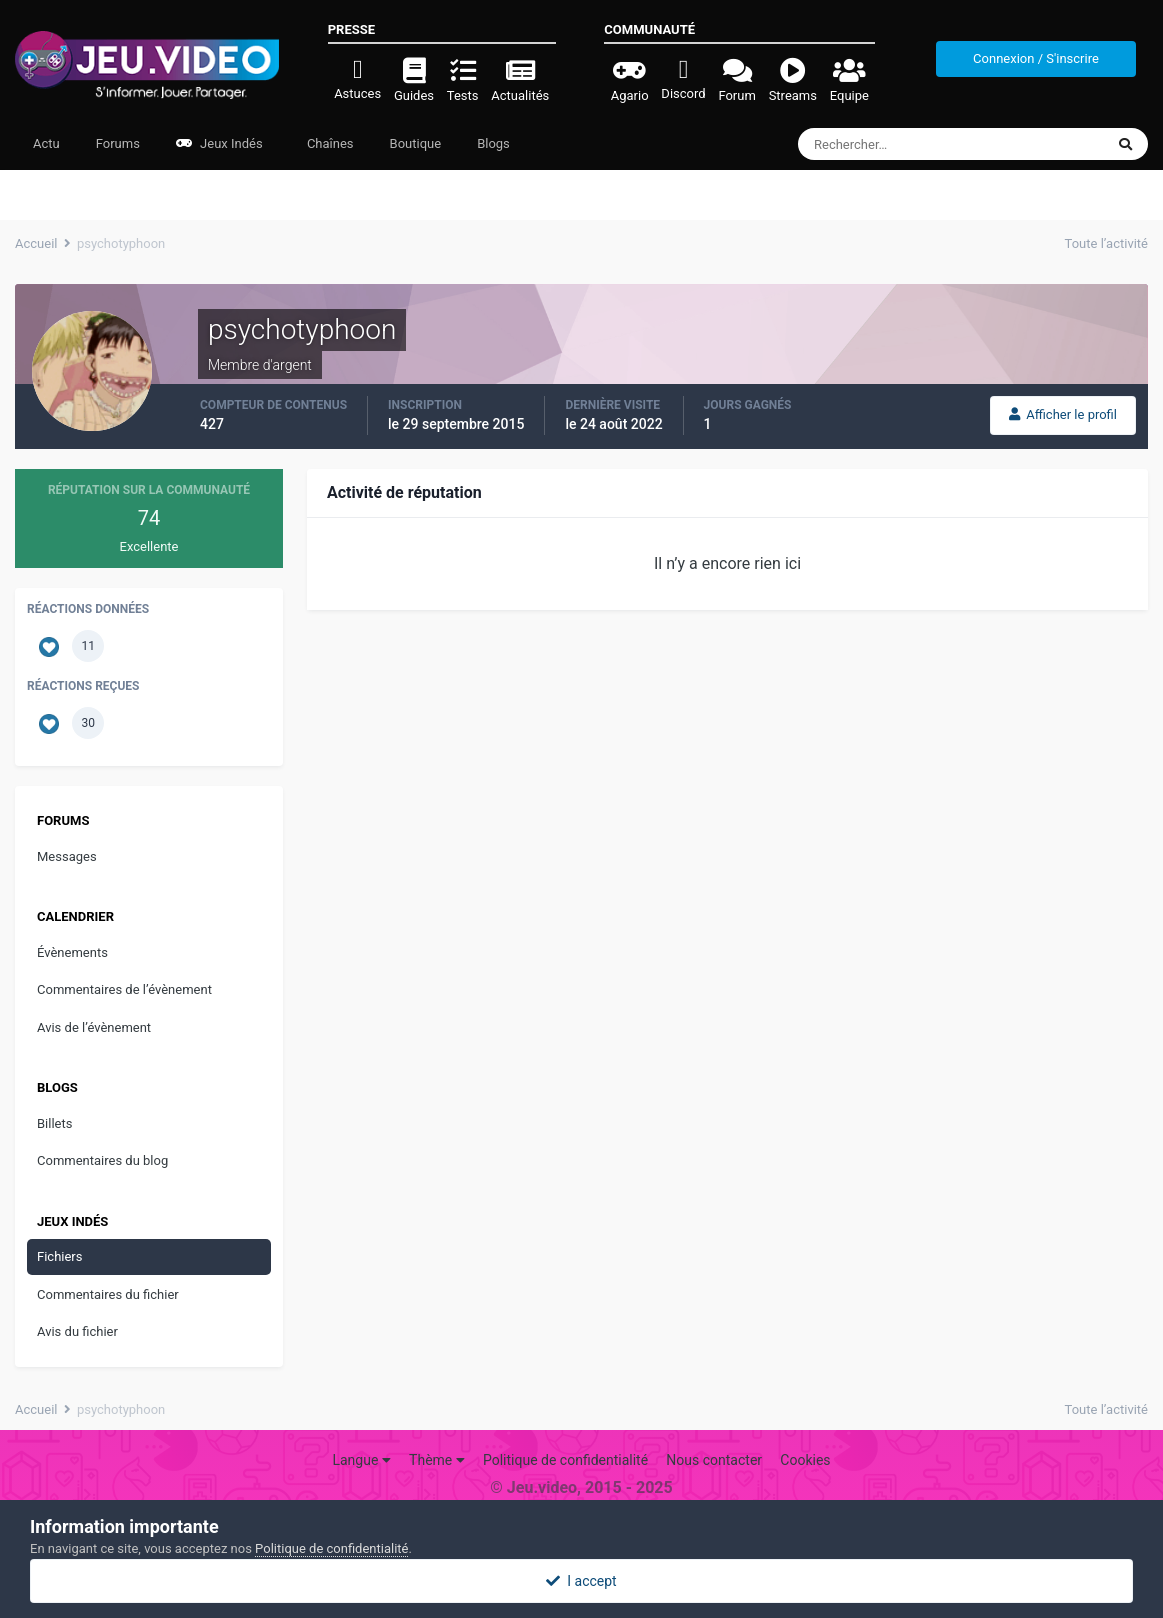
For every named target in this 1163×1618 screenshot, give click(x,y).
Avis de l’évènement (94, 1027)
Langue (361, 1460)
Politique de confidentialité (565, 1460)
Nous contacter (714, 1460)
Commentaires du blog (102, 1160)
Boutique (416, 143)
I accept (581, 1581)
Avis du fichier (77, 1331)
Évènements (72, 952)
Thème (437, 1460)
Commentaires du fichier (108, 1294)
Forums (118, 143)
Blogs (493, 143)
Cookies (805, 1460)
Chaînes (329, 143)
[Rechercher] (896, 144)
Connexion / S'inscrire (1036, 58)
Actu (46, 143)
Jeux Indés (219, 143)
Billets (54, 1123)
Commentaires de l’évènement (124, 989)
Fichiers (59, 1256)
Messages (67, 856)
